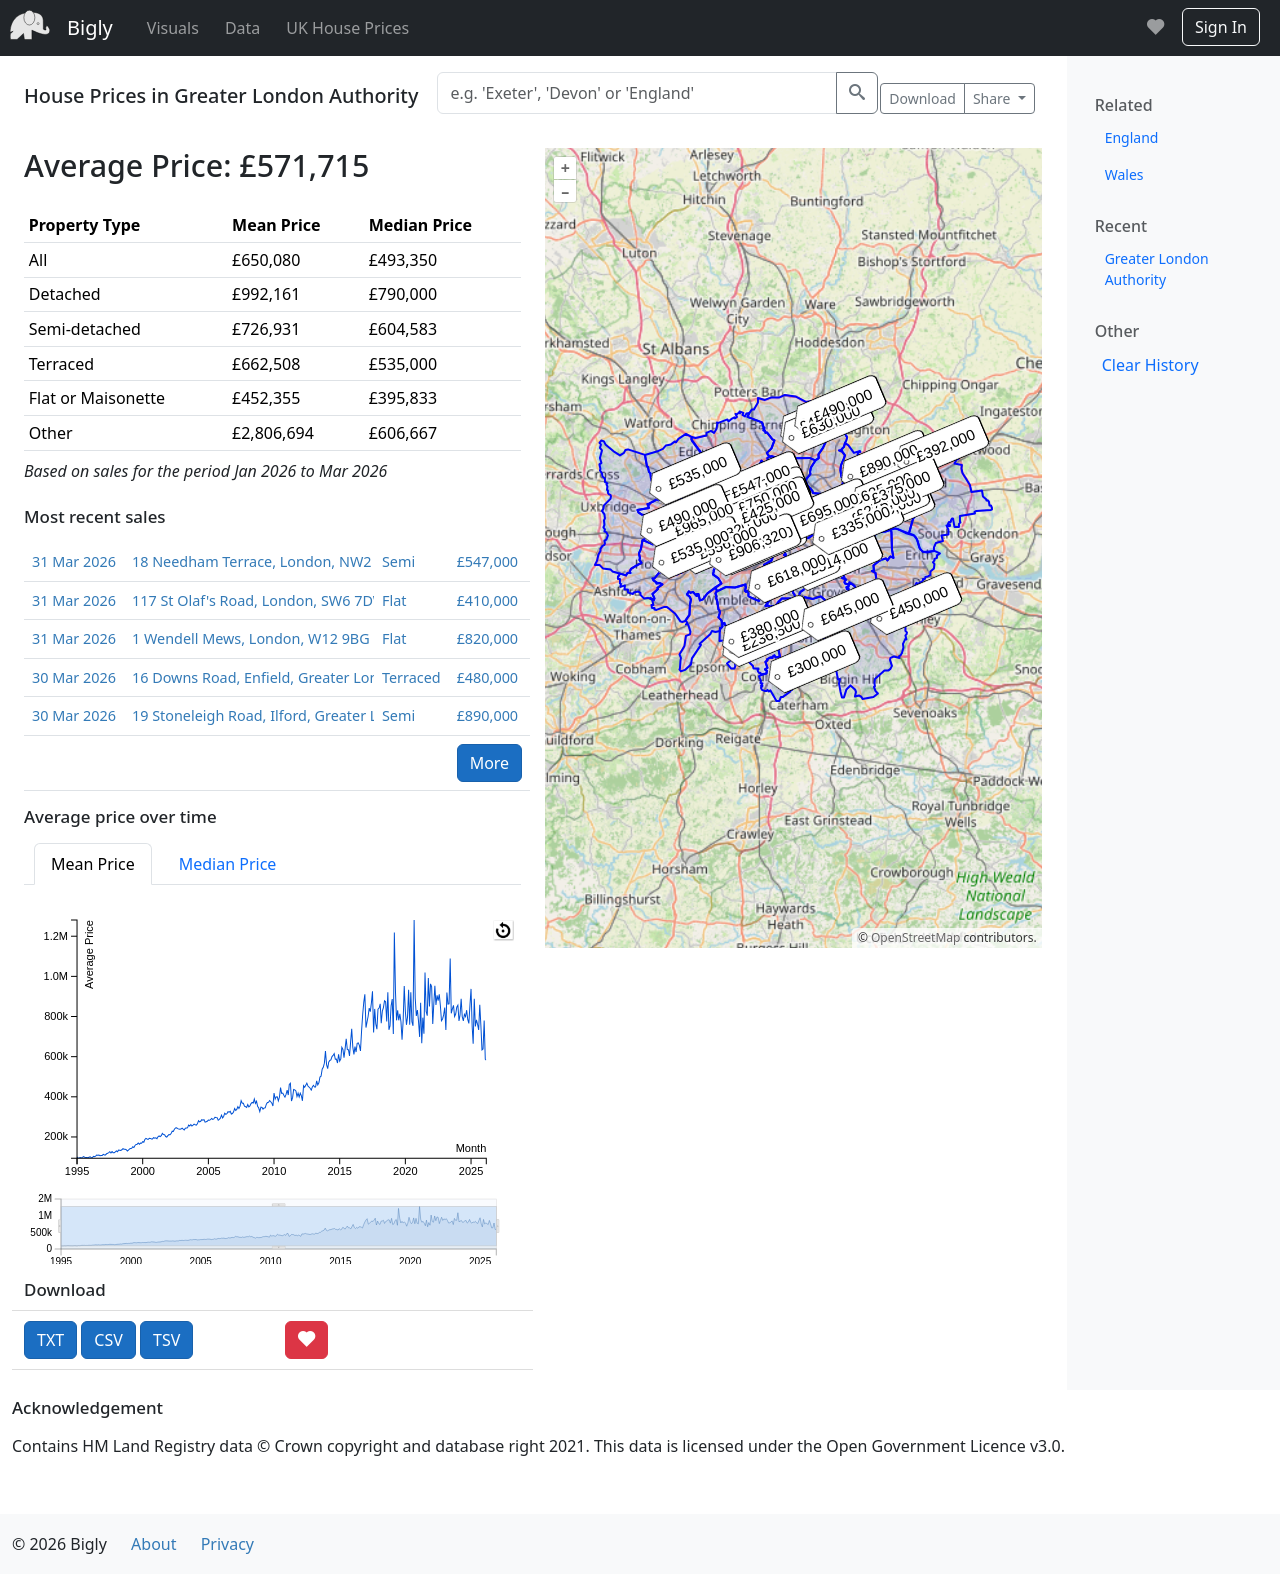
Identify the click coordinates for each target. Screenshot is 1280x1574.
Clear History (1150, 365)
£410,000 (487, 600)
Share (993, 98)
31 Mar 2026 (74, 561)
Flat (394, 600)
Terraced (411, 677)
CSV (108, 1340)
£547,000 (487, 561)
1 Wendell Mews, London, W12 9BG (249, 638)
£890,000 (487, 715)
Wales (1124, 174)
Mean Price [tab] (93, 864)
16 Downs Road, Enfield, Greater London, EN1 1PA (249, 677)
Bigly (90, 27)
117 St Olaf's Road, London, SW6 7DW (249, 600)
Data (242, 28)
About (153, 1544)
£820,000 (487, 638)
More (490, 763)
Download (922, 98)
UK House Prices (347, 28)
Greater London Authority (1157, 269)
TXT (50, 1340)
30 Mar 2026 (74, 677)
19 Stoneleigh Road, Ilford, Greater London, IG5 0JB (249, 715)
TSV (166, 1340)
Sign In (1221, 27)
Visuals (173, 28)
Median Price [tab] (228, 864)
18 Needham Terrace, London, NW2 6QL (249, 561)
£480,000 (487, 677)
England (1132, 137)
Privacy (227, 1544)
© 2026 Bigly (59, 1544)
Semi (398, 561)
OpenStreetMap (915, 937)
